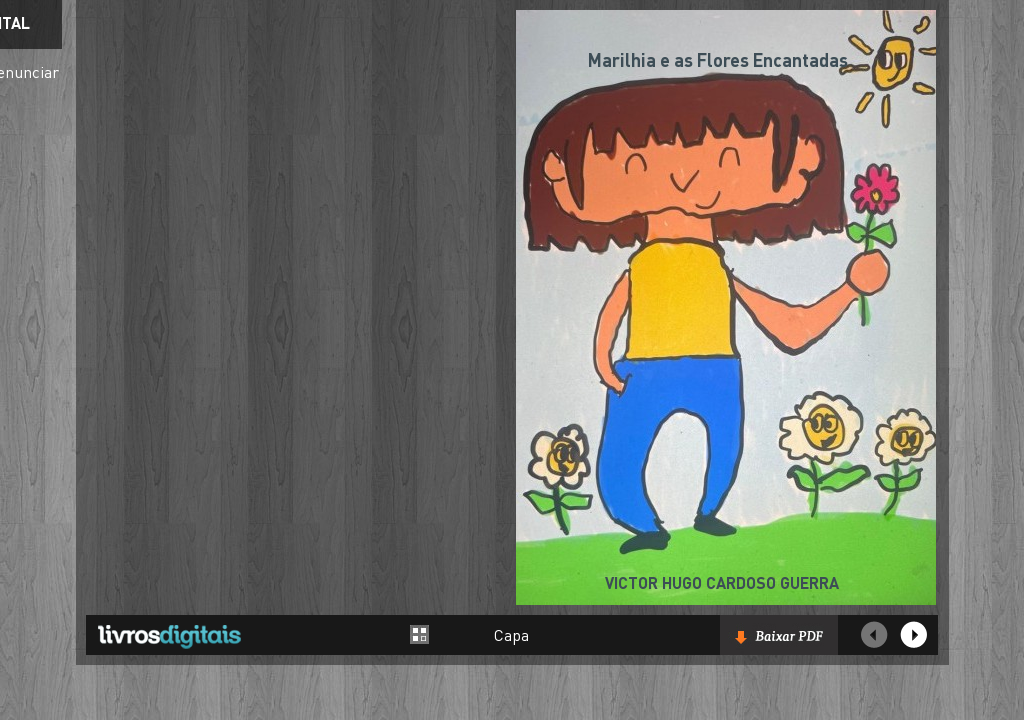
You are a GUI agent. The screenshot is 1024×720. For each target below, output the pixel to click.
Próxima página (914, 635)
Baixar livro (779, 635)
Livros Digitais (169, 636)
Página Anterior (874, 635)
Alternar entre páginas (420, 634)
